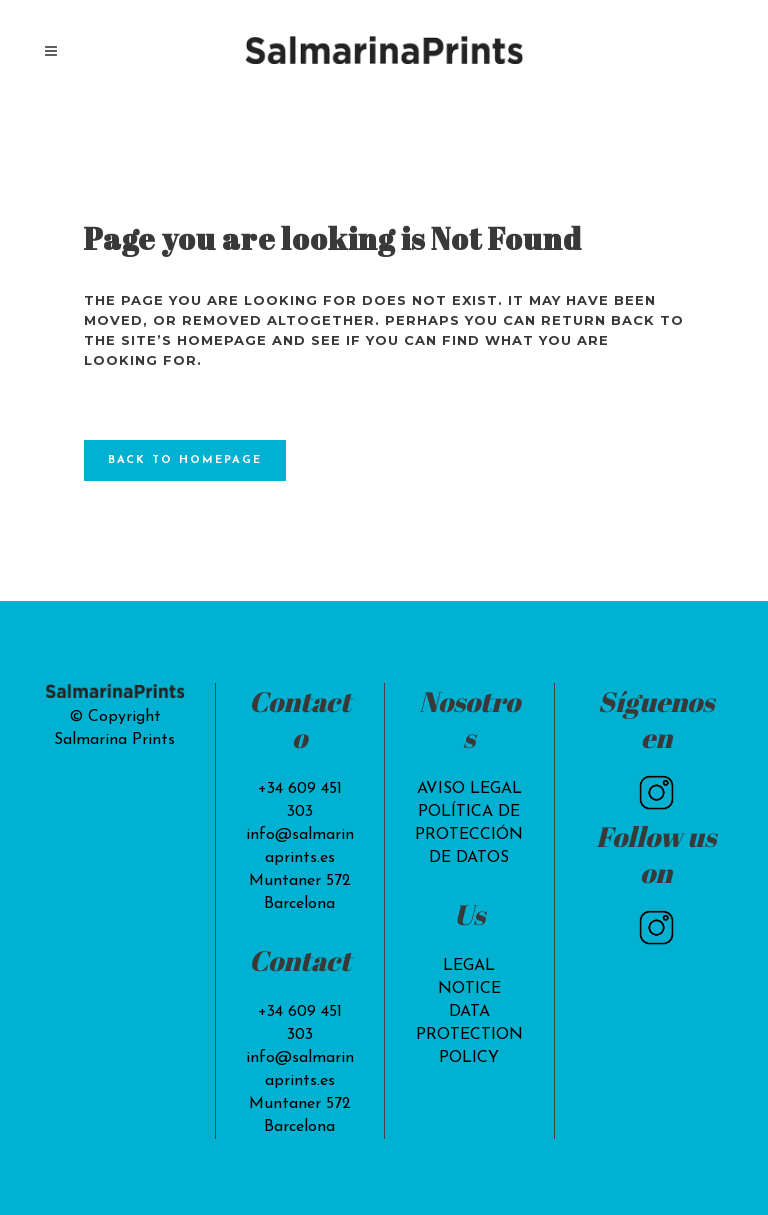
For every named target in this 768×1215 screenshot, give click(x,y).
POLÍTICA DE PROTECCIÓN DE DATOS (469, 835)
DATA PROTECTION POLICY (469, 1035)
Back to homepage (185, 460)
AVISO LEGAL (469, 789)
